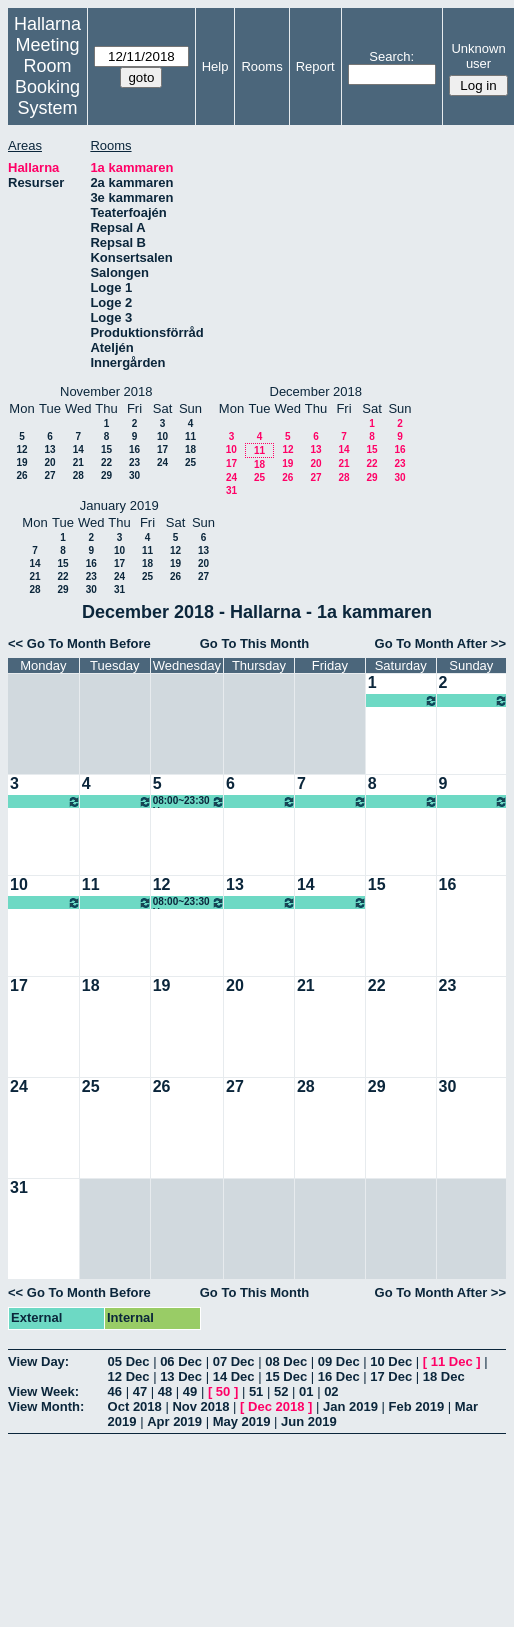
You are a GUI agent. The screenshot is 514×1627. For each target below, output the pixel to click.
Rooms (261, 66)
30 (134, 475)
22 (106, 462)
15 (106, 449)
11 (190, 436)
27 (49, 475)
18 (190, 449)
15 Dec (286, 1376)
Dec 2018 (276, 1406)
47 (140, 1391)
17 (162, 449)
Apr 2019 (174, 1421)
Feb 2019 (417, 1406)
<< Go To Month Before (79, 643)
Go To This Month (255, 643)
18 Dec (444, 1376)
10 (162, 436)
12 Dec (129, 1376)
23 (134, 462)
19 (21, 462)
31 (231, 490)
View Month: (46, 1406)
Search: (391, 56)
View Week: (43, 1391)
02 (331, 1391)
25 (190, 462)
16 (134, 449)
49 (190, 1391)
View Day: (38, 1361)
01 (306, 1391)
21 (78, 462)
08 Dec (286, 1361)
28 (78, 475)
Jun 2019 (309, 1421)
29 (106, 475)
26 (21, 475)
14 (78, 449)
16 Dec (339, 1376)
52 (281, 1391)
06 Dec (181, 1361)
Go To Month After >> (440, 643)
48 (165, 1391)
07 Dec (234, 1361)
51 (256, 1391)
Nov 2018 (200, 1406)
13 (49, 449)
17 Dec (391, 1376)
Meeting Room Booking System (47, 76)
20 (49, 462)
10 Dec (391, 1361)
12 (21, 449)
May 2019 (242, 1421)
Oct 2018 (135, 1406)
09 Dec (339, 1361)
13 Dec (181, 1376)
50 (223, 1391)
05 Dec (129, 1361)
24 (162, 462)
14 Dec (234, 1376)
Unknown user (478, 56)
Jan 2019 (350, 1406)
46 (115, 1391)
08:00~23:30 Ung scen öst (403, 700)
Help (215, 66)
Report (315, 66)
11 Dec (452, 1361)
